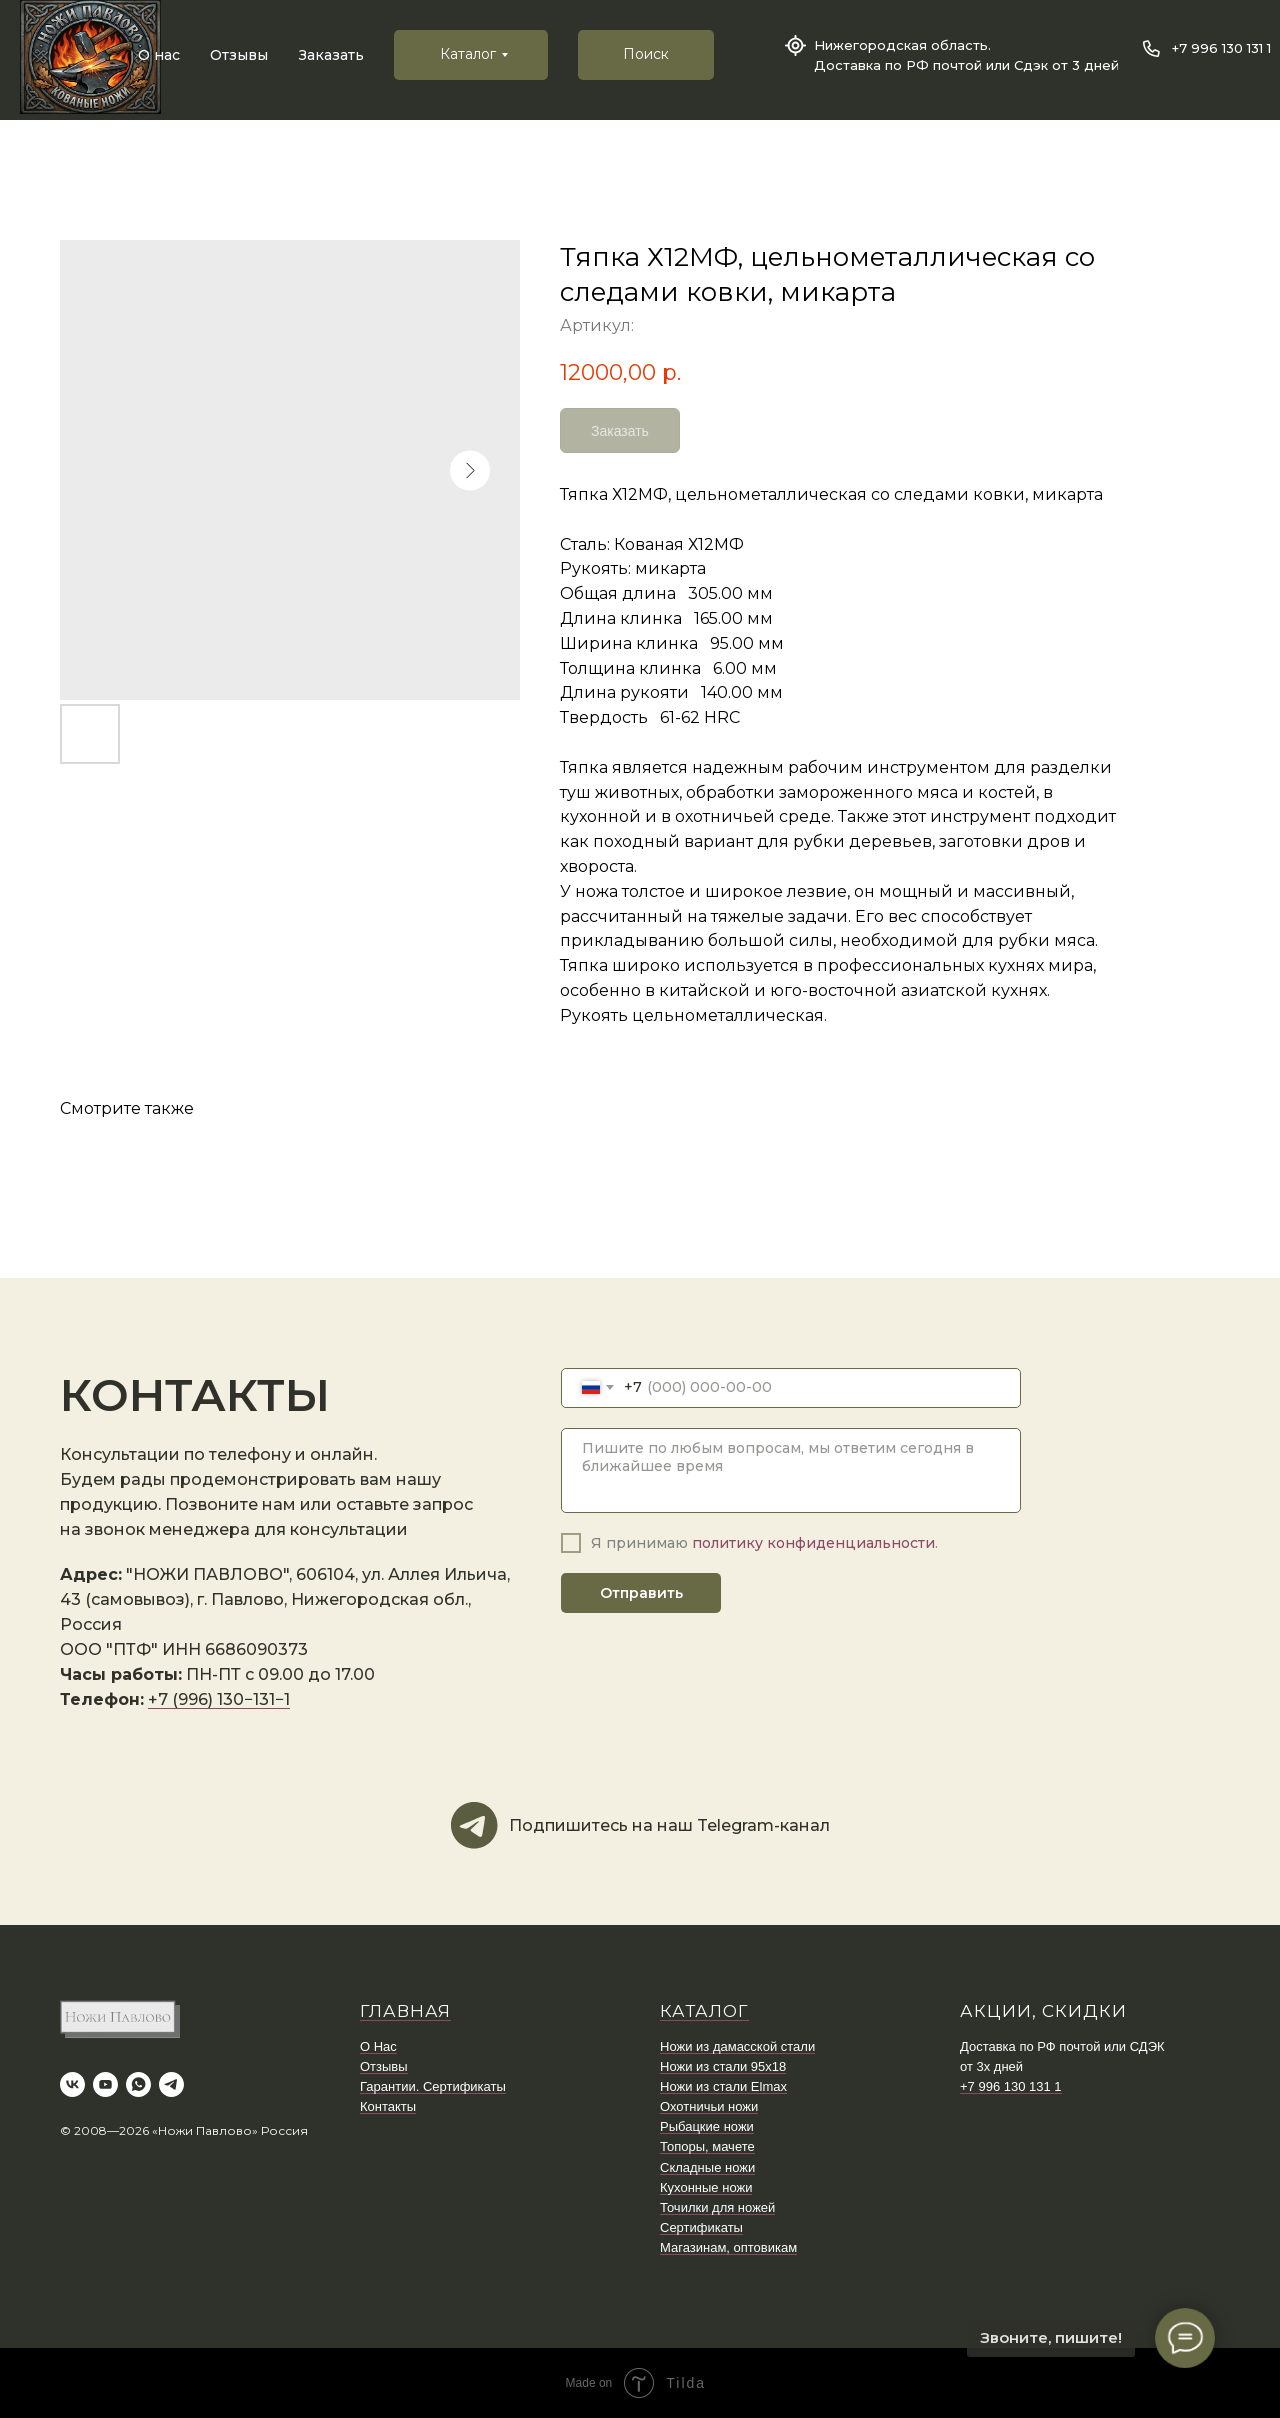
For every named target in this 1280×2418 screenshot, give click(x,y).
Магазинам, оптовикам (728, 2247)
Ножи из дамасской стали (737, 2046)
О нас (159, 55)
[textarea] (791, 1470)
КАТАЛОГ (704, 2011)
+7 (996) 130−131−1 (219, 1699)
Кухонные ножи (706, 2187)
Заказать (331, 55)
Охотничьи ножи (709, 2106)
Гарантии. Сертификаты (433, 2086)
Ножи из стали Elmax (723, 2086)
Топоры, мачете (707, 2146)
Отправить (641, 1593)
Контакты (388, 2106)
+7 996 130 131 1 (1221, 48)
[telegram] (171, 2084)
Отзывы (239, 55)
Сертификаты (701, 2227)
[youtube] (105, 2084)
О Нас (378, 2046)
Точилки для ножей (717, 2207)
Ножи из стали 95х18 (723, 2066)
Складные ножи (707, 2167)
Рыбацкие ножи (707, 2126)
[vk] (72, 2084)
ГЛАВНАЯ (405, 2011)
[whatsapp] (138, 2084)
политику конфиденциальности (813, 1543)
